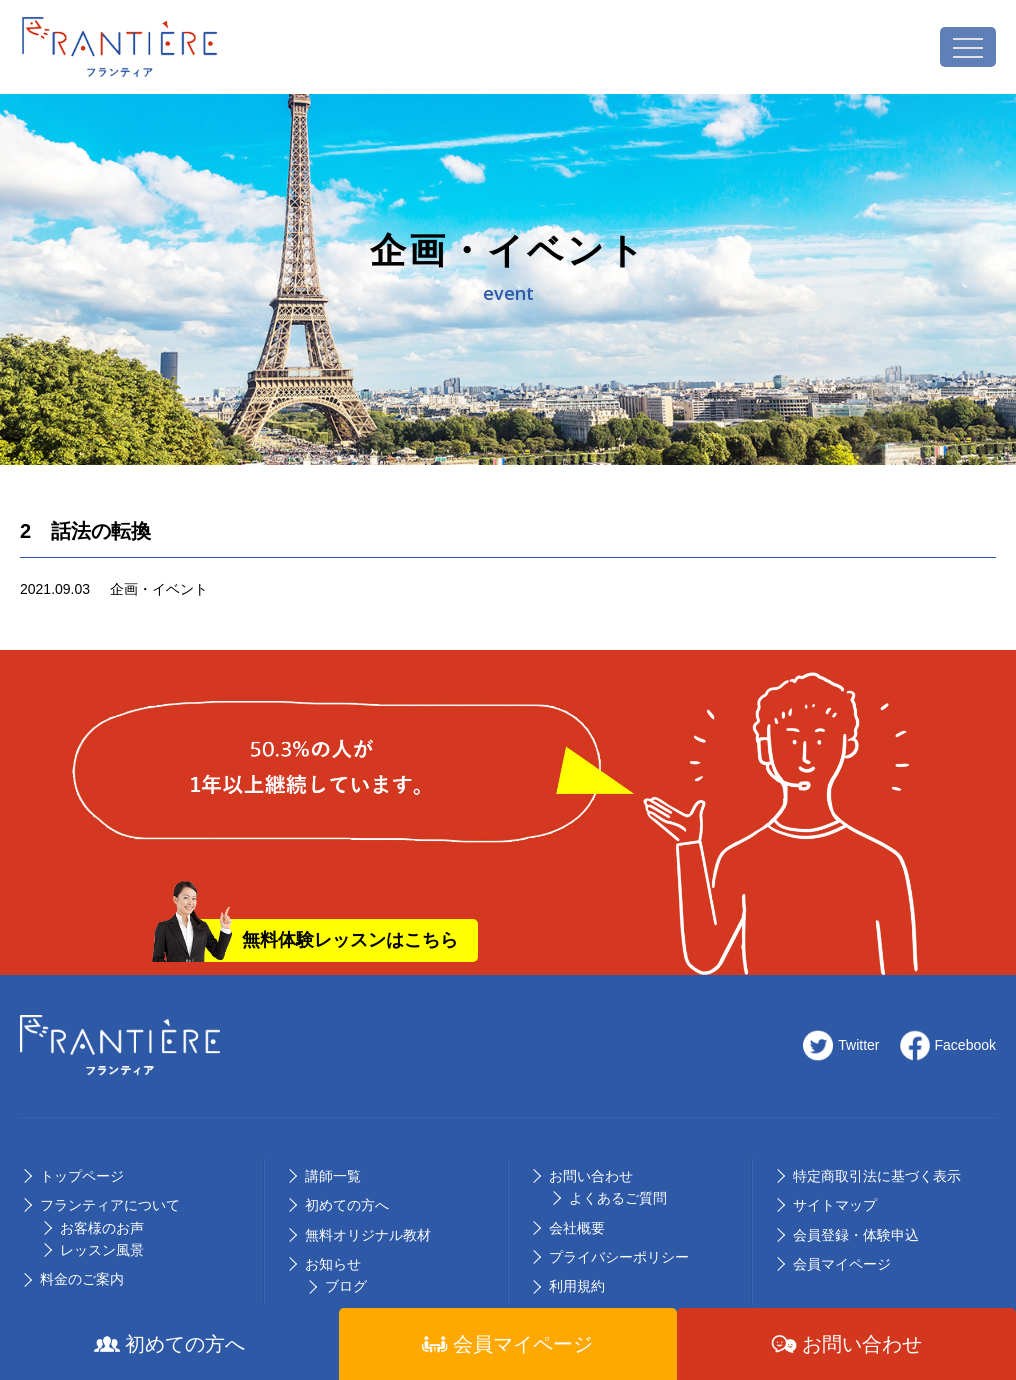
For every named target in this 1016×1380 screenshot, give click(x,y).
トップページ (82, 1176)
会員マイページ (842, 1264)
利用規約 (577, 1286)
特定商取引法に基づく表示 (877, 1176)
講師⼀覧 (333, 1176)
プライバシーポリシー (619, 1257)
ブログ (346, 1286)
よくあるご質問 (618, 1198)
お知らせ (333, 1264)
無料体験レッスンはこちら (350, 940)
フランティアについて (110, 1205)
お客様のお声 (102, 1228)
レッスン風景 (102, 1250)
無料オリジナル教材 (368, 1235)
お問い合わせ (591, 1176)
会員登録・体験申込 (856, 1235)
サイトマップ (835, 1205)
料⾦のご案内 (82, 1279)
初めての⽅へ (347, 1205)
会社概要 (577, 1228)
